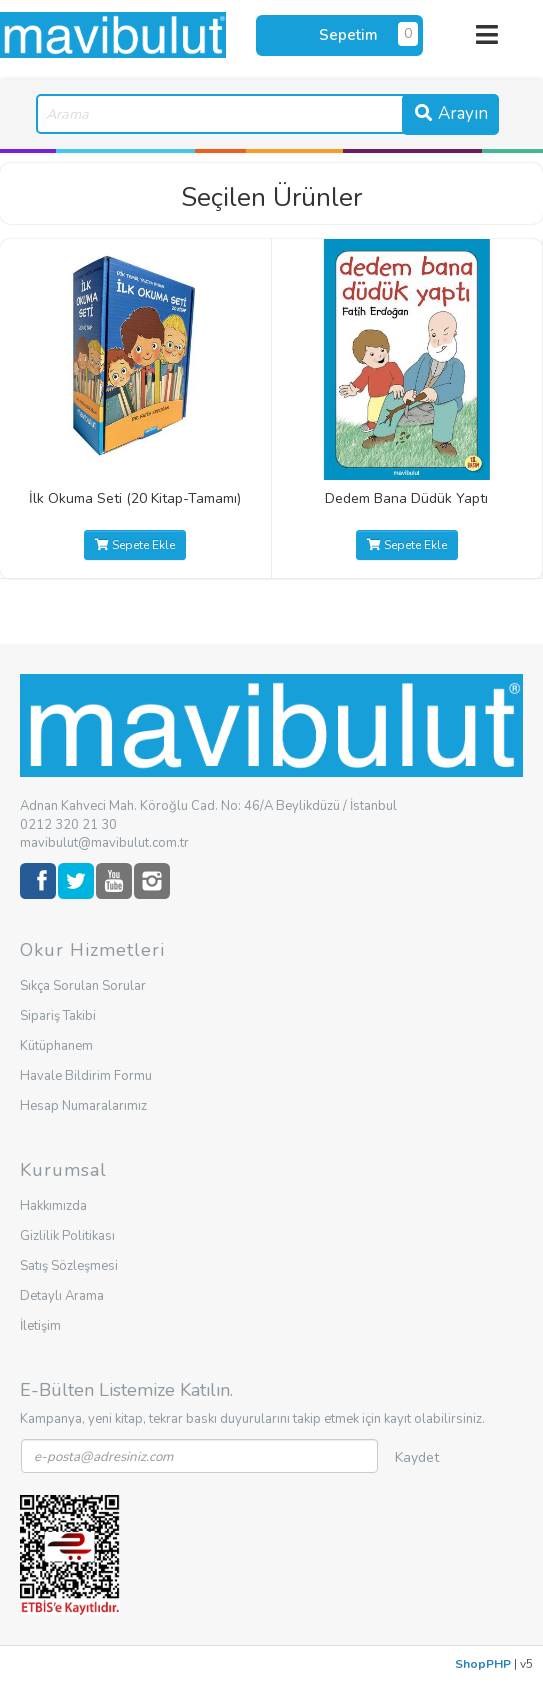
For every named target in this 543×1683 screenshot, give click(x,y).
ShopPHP (483, 1664)
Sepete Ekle (135, 545)
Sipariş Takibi (58, 1016)
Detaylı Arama (62, 1296)
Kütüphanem (56, 1046)
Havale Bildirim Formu (86, 1076)
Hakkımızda (53, 1206)
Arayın (450, 113)
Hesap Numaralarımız (83, 1106)
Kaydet (417, 1457)
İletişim (40, 1326)
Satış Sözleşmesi (69, 1266)
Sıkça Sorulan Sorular (83, 986)
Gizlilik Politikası (67, 1236)
